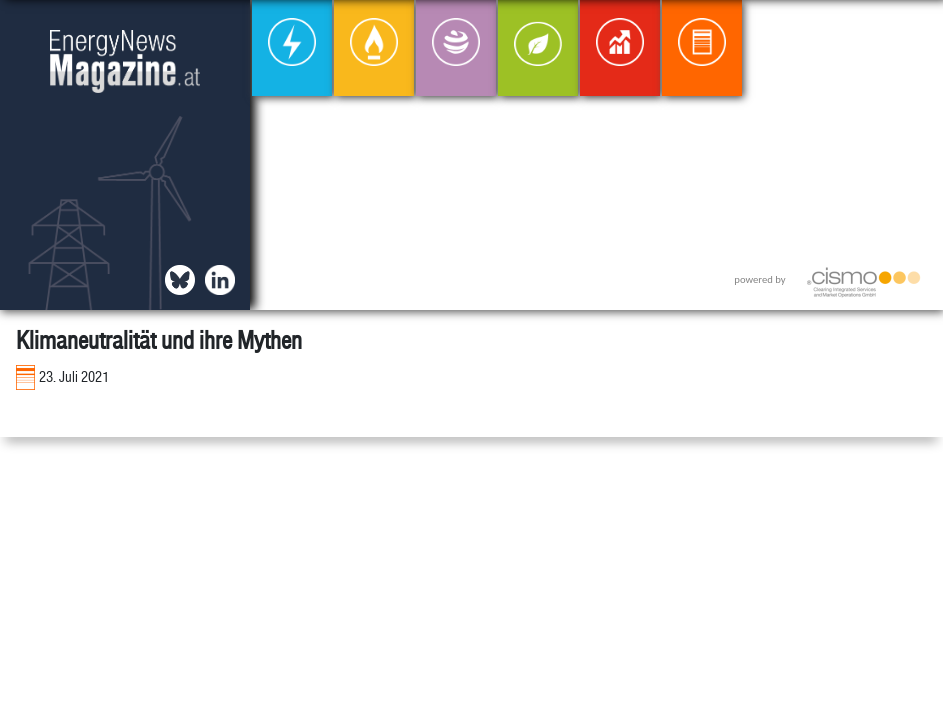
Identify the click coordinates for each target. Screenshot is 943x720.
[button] (911, 31)
